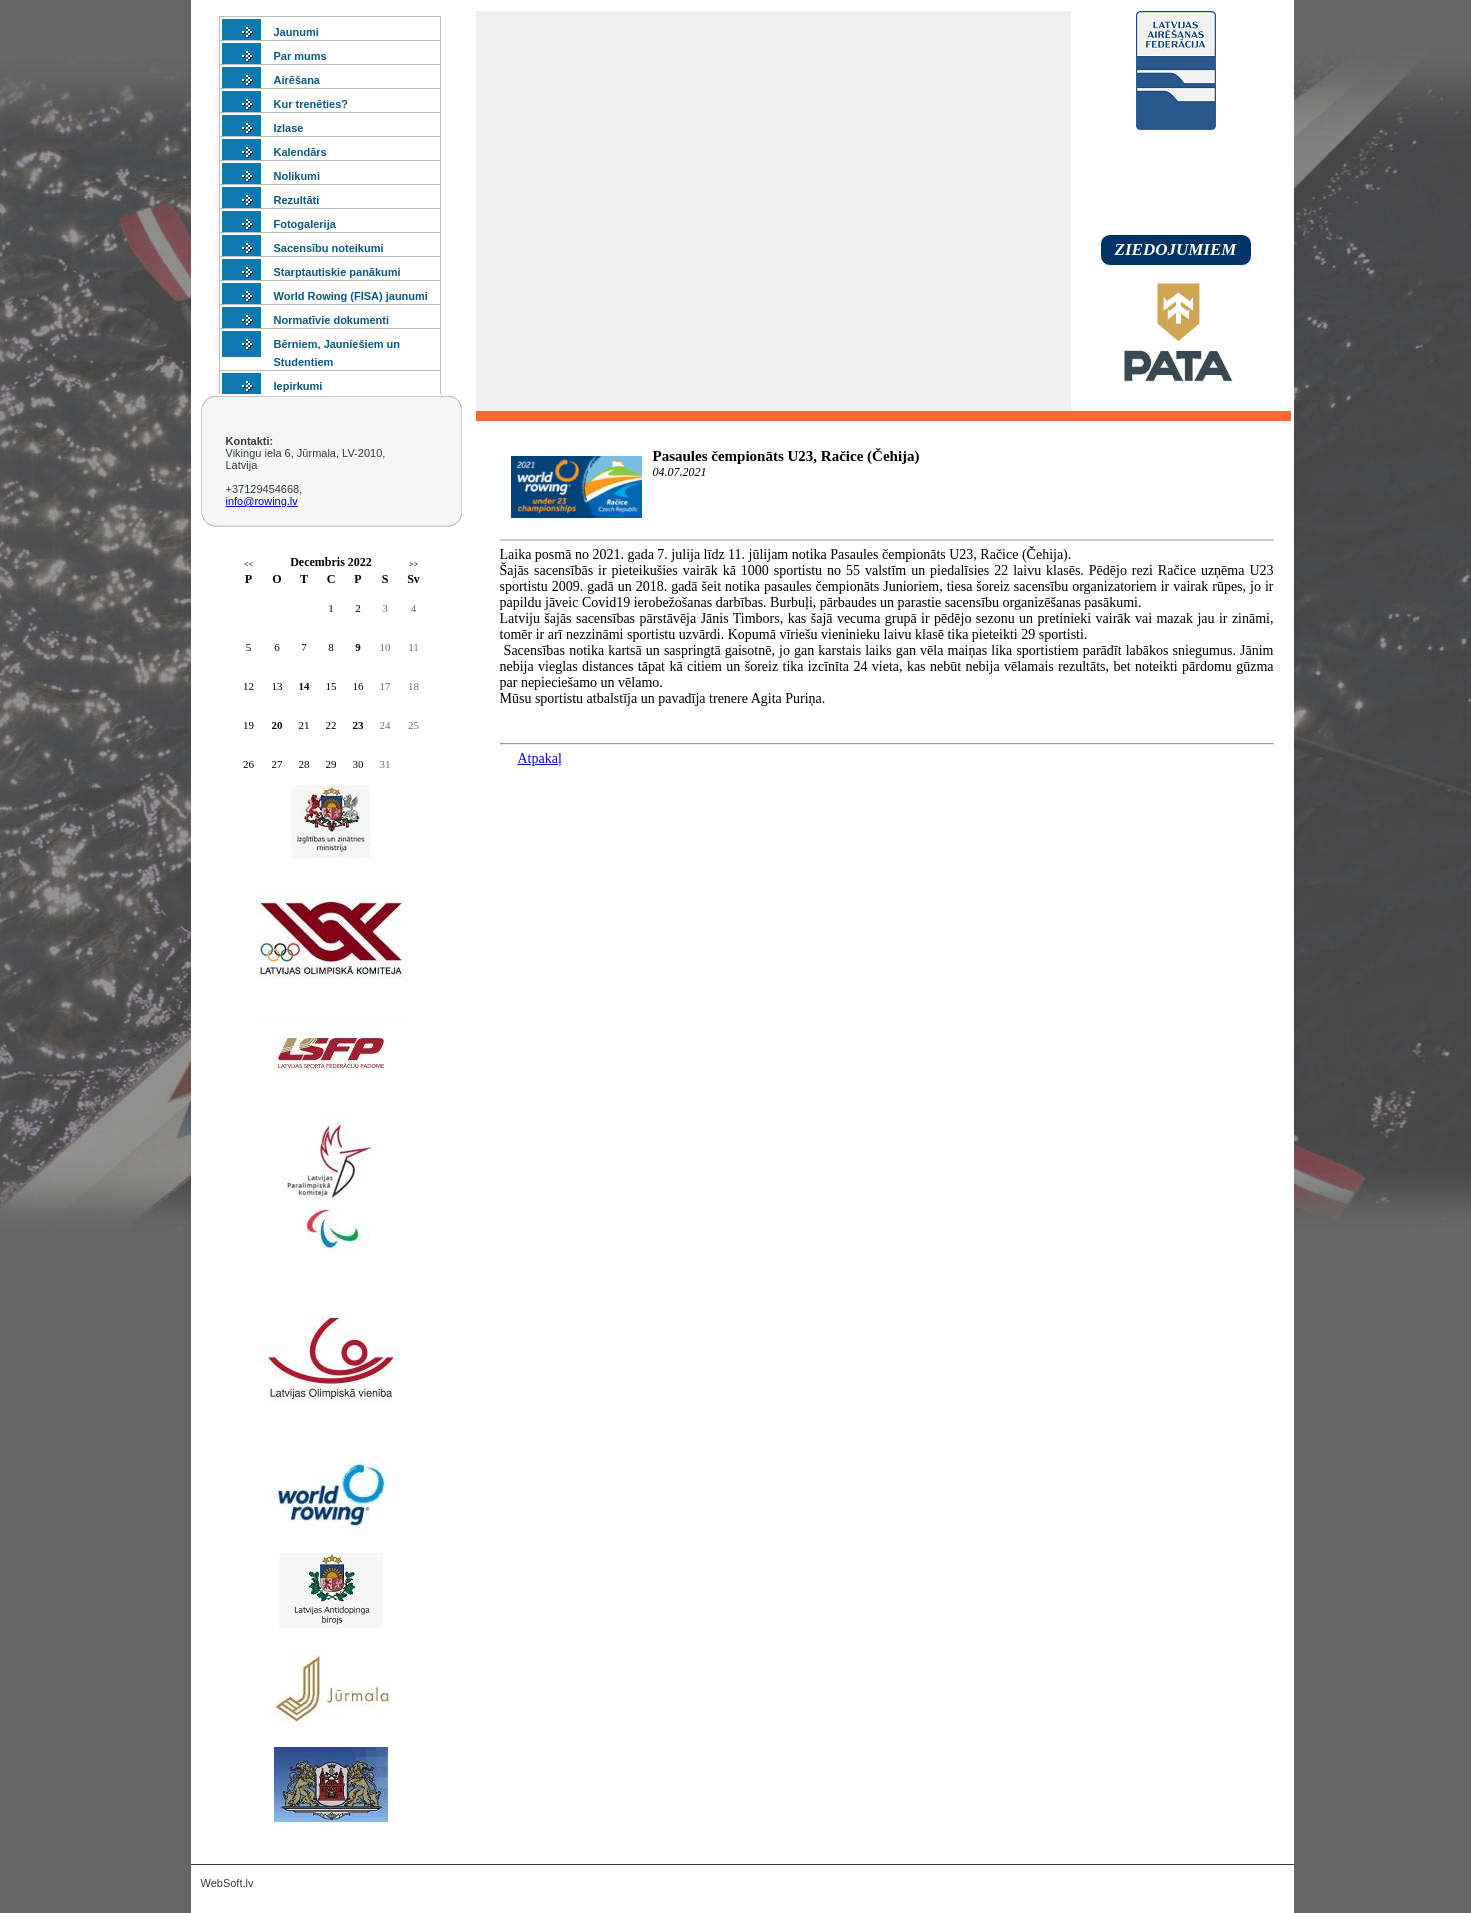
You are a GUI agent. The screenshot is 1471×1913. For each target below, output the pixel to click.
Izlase (289, 128)
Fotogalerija (305, 224)
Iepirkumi (298, 386)
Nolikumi (297, 176)
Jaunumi (296, 32)
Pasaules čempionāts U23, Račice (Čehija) (786, 456)
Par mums (300, 56)
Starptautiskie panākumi (337, 272)
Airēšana (297, 80)
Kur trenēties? (311, 104)
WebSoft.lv (227, 1883)
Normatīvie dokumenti (332, 320)
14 (304, 686)
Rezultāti (297, 200)
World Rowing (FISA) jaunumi (351, 296)
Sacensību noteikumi (329, 248)
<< (248, 564)
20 (277, 725)
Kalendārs (300, 152)
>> (413, 564)
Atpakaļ (540, 758)
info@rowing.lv (262, 501)
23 (358, 725)
